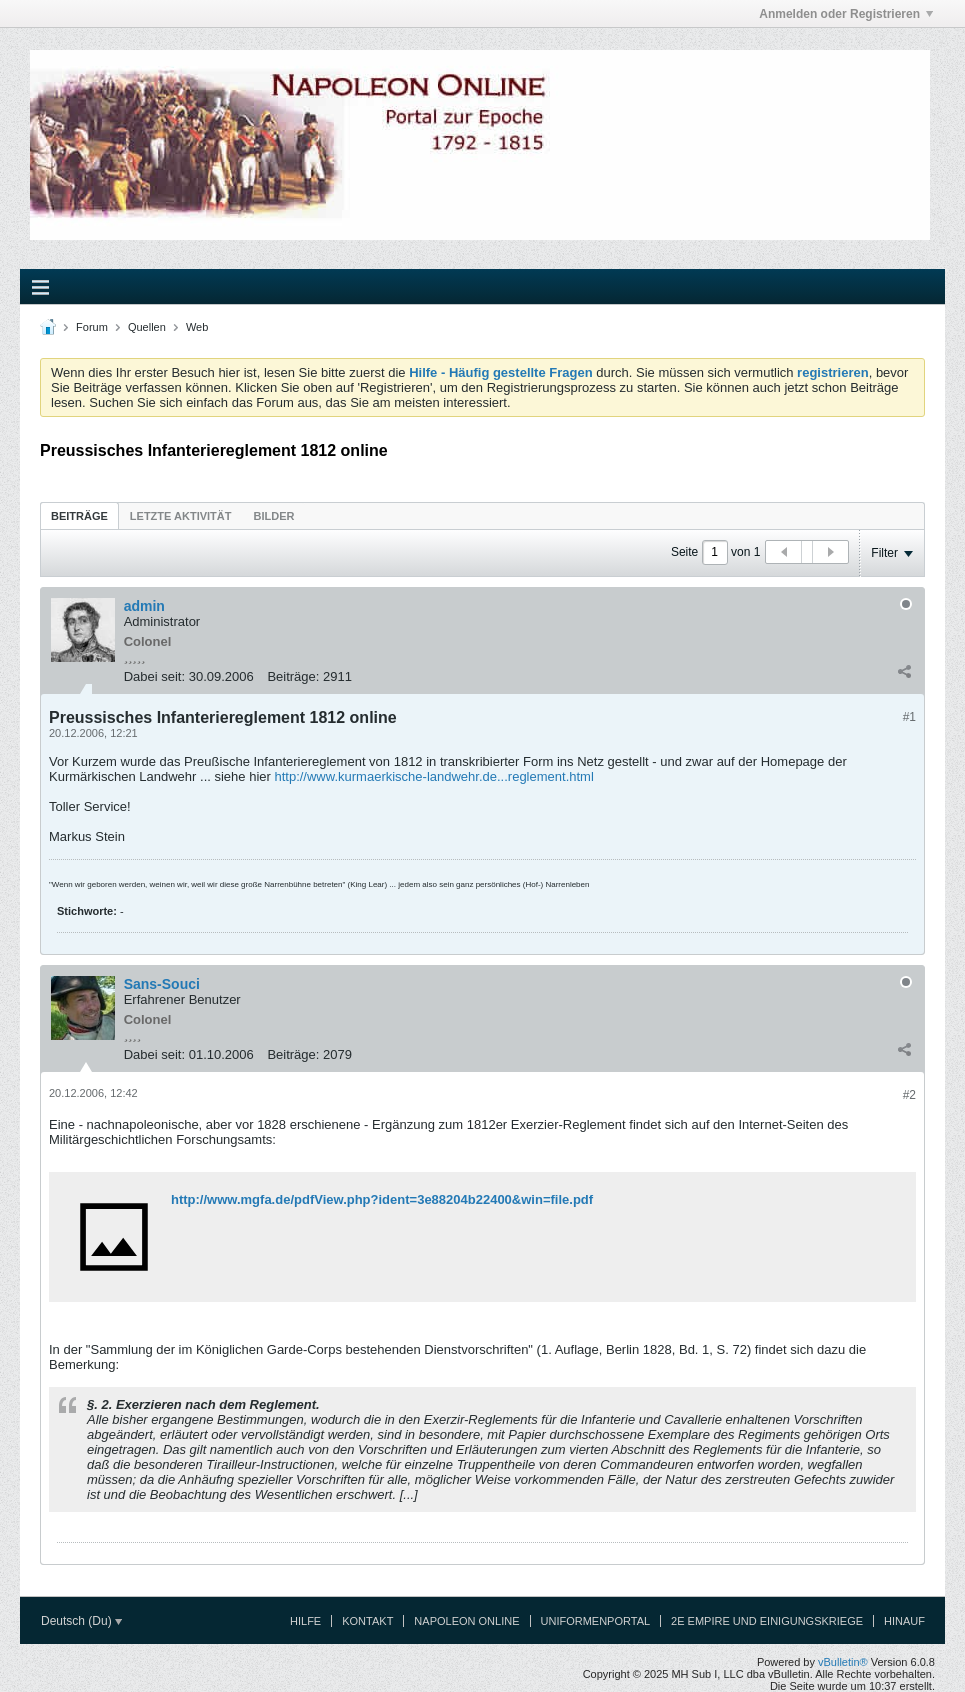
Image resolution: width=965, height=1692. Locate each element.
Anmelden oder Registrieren (846, 14)
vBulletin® (843, 1662)
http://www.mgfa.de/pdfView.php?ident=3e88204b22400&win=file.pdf (382, 1199)
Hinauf (904, 1621)
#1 (909, 717)
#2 (909, 1095)
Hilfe (305, 1621)
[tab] (79, 515)
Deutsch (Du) (81, 1621)
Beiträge (79, 516)
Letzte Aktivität (181, 516)
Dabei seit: (154, 676)
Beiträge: (293, 676)
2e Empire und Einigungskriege (767, 1621)
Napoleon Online (466, 1621)
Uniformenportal (596, 1621)
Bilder (273, 516)
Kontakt (367, 1621)
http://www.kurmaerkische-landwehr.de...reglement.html (433, 776)
